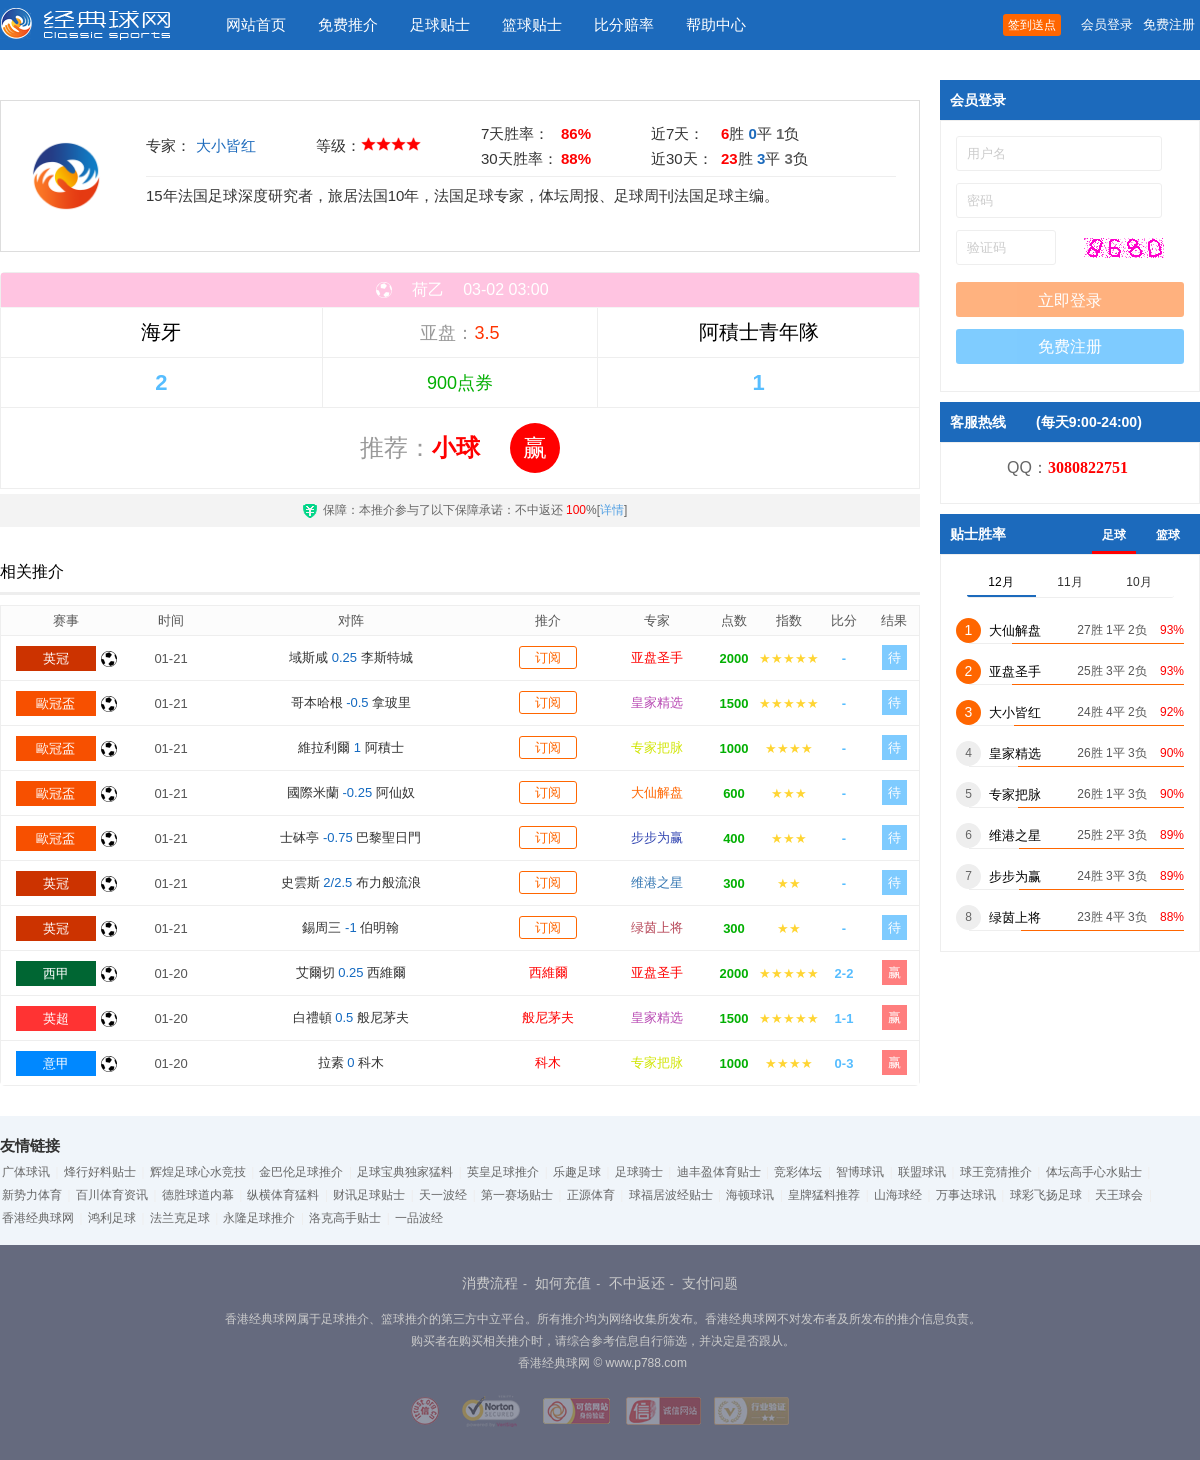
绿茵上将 (657, 927)
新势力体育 (32, 1195)
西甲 (56, 973)
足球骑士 (639, 1172)
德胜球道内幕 (198, 1195)
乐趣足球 (577, 1172)
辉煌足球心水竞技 (198, 1172)
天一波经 (443, 1195)
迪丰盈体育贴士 (719, 1172)
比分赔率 (624, 24)
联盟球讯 (922, 1172)
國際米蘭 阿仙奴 (351, 792)
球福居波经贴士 (671, 1195)
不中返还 (637, 1283)
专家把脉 (657, 747)
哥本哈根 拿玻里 (351, 702)
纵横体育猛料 (283, 1195)
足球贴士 (440, 24)
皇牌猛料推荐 (824, 1195)
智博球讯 (860, 1172)
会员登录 (1107, 24)
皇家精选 (657, 702)
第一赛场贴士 (517, 1195)
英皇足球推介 (503, 1172)
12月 (1000, 582)
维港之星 (657, 882)
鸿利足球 (112, 1218)
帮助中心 (716, 24)
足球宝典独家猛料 (405, 1172)
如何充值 (563, 1283)
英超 (56, 1018)
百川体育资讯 (112, 1195)
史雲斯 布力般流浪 (351, 882)
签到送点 (1032, 25)
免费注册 (1169, 24)
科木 (548, 1062)
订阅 (548, 657)
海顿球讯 (750, 1195)
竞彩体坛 (798, 1172)
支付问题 (710, 1283)
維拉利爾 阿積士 (350, 747)
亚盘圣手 (657, 657)
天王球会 (1119, 1195)
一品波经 (419, 1218)
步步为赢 (657, 837)
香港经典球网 (38, 1218)
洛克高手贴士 (345, 1218)
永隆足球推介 (259, 1218)
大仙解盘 (657, 792)
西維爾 (548, 972)
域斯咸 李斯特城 (351, 657)
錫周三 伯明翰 (350, 927)
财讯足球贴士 (369, 1195)
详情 (612, 510)
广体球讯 (26, 1172)
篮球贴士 (532, 24)
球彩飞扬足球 (1046, 1195)
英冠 (56, 658)
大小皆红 (226, 145)
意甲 (56, 1063)
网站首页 (256, 24)
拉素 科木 (351, 1062)
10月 (1138, 582)
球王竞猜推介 (996, 1172)
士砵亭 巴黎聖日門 (350, 837)
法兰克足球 (180, 1218)
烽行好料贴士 (100, 1172)
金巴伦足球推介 (301, 1172)
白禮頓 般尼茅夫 (351, 1017)
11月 (1069, 582)
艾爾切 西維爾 (351, 972)
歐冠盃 (55, 703)
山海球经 (898, 1195)
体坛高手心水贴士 (1094, 1172)
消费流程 (490, 1283)
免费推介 (348, 24)
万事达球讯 (966, 1195)
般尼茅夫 (548, 1017)
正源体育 (591, 1195)
